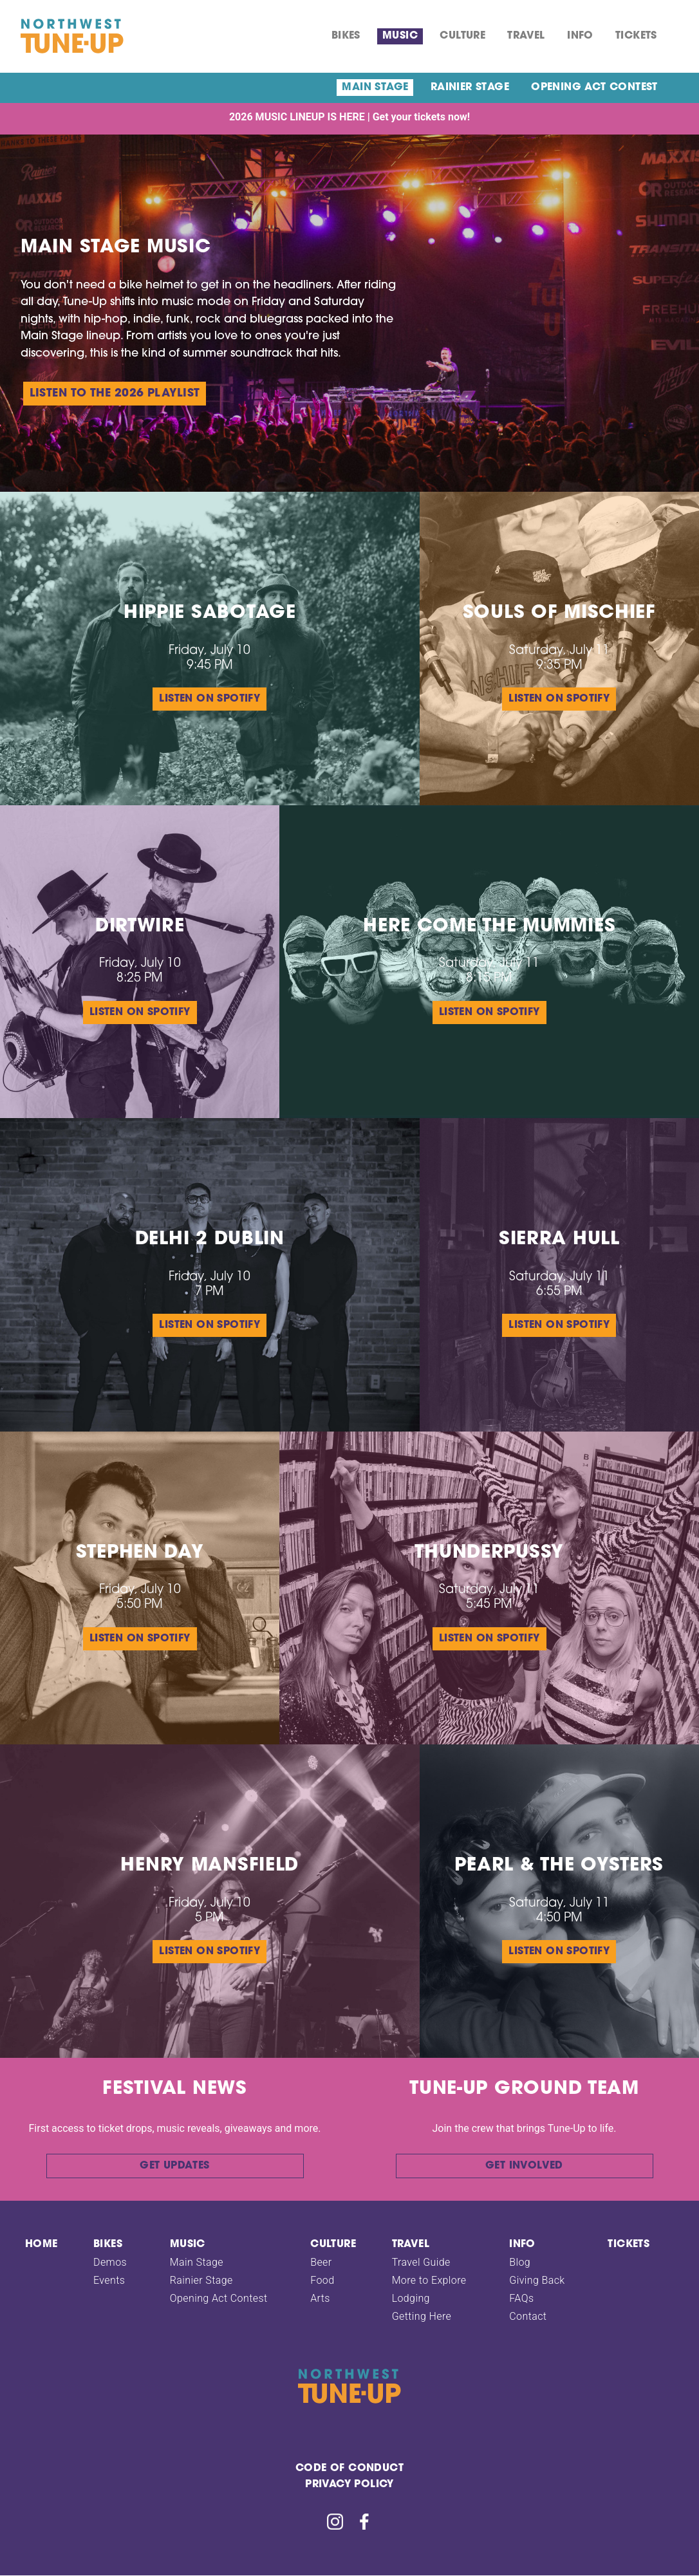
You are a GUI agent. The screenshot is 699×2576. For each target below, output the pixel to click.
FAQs (521, 2298)
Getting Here (422, 2316)
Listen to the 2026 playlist (115, 393)
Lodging (411, 2298)
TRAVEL (526, 36)
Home (41, 2244)
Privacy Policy (349, 2484)
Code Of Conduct (349, 2468)
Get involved (524, 2166)
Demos (110, 2262)
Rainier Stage (470, 87)
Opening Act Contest (594, 87)
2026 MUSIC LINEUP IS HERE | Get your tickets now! (349, 117)
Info (580, 36)
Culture (462, 36)
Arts (320, 2298)
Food (322, 2280)
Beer (320, 2262)
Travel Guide (421, 2262)
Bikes (345, 36)
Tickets (636, 36)
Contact (527, 2316)
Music (400, 36)
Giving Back (536, 2280)
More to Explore (429, 2280)
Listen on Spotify (209, 699)
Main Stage (375, 87)
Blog (519, 2262)
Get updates (174, 2166)
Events (109, 2280)
